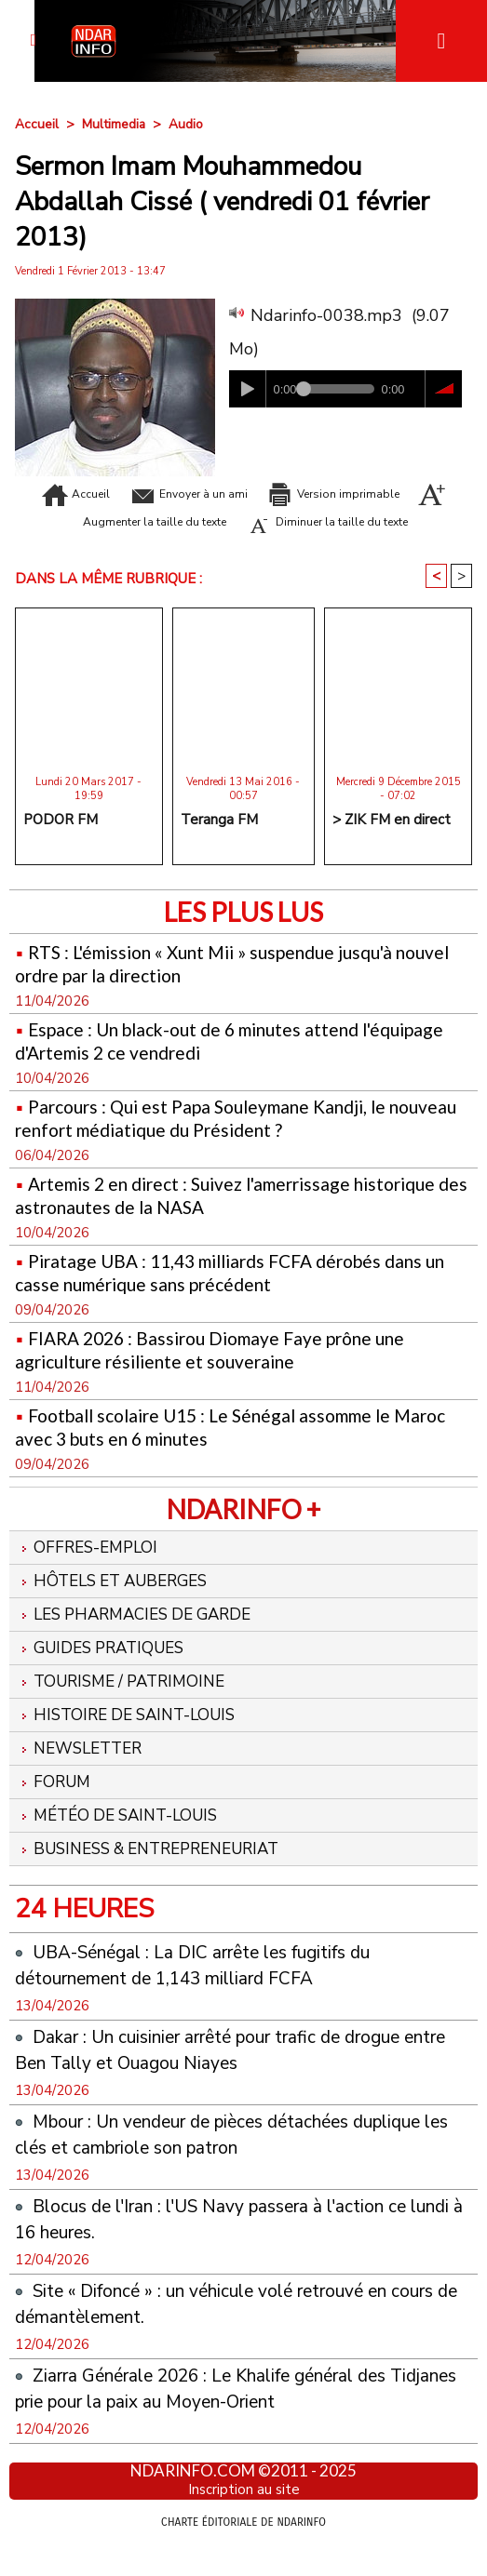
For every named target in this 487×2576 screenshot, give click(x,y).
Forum (55, 1812)
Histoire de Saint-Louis (132, 1743)
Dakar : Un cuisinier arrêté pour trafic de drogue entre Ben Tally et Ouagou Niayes (234, 2082)
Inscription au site (244, 2523)
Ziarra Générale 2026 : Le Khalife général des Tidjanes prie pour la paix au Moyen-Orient (225, 2421)
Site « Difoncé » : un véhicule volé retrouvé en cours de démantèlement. (225, 2336)
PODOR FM (60, 843)
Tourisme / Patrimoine (127, 1709)
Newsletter (83, 1778)
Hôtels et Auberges (119, 1606)
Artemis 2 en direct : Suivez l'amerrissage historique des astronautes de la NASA (199, 1218)
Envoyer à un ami (243, 493)
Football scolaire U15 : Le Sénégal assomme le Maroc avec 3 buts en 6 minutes (219, 1449)
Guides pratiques (106, 1674)
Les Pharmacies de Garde (142, 1640)
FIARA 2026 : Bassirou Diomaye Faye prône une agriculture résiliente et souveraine (226, 1372)
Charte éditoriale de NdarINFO (244, 2554)
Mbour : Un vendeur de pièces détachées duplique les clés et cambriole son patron (204, 2167)
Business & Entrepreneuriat (159, 1881)
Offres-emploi (90, 1571)
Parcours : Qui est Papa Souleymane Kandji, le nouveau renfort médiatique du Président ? (215, 1140)
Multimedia (114, 124)
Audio (186, 124)
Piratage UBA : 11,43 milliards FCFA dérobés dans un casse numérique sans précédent (235, 1295)
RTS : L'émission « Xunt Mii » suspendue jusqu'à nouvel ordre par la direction (220, 986)
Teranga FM (219, 843)
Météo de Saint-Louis (123, 1846)
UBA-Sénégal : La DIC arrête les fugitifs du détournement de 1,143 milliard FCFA (214, 1997)
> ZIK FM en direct (391, 843)
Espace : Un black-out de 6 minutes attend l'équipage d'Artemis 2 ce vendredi (203, 1063)
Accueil (37, 124)
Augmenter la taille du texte (273, 521)
